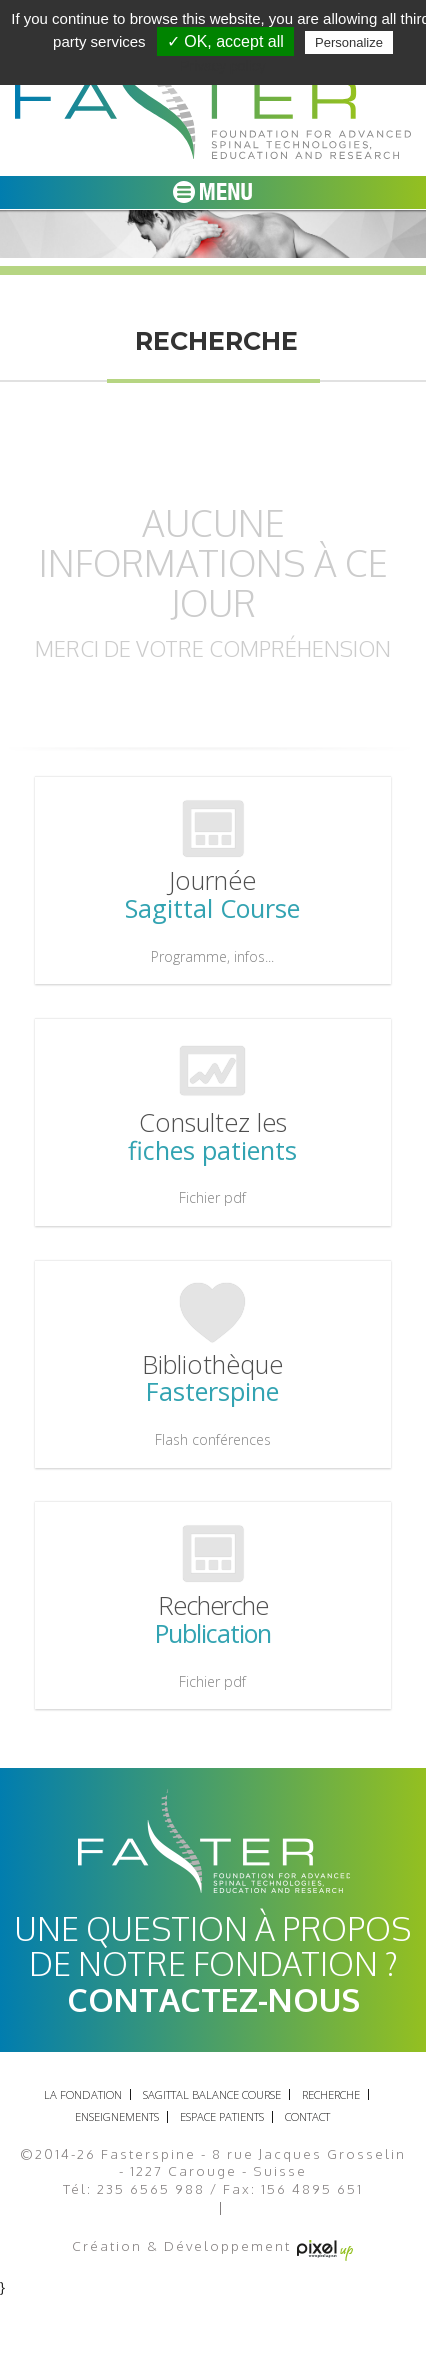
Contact (307, 2116)
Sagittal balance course (212, 2094)
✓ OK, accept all (225, 41)
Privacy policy (223, 66)
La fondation (83, 2094)
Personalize (349, 42)
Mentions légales (146, 2208)
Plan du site (278, 2208)
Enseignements (117, 2116)
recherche (331, 2094)
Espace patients (222, 2116)
